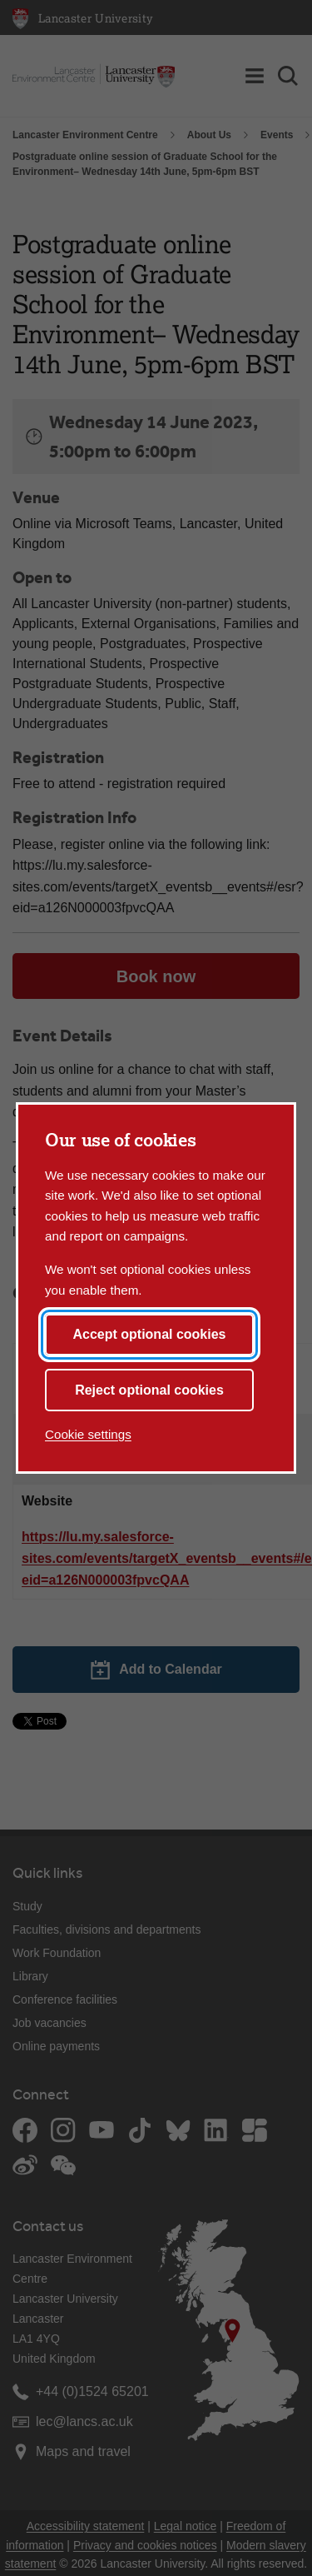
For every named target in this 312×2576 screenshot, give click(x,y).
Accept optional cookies (148, 1334)
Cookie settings (88, 1434)
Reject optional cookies (149, 1390)
